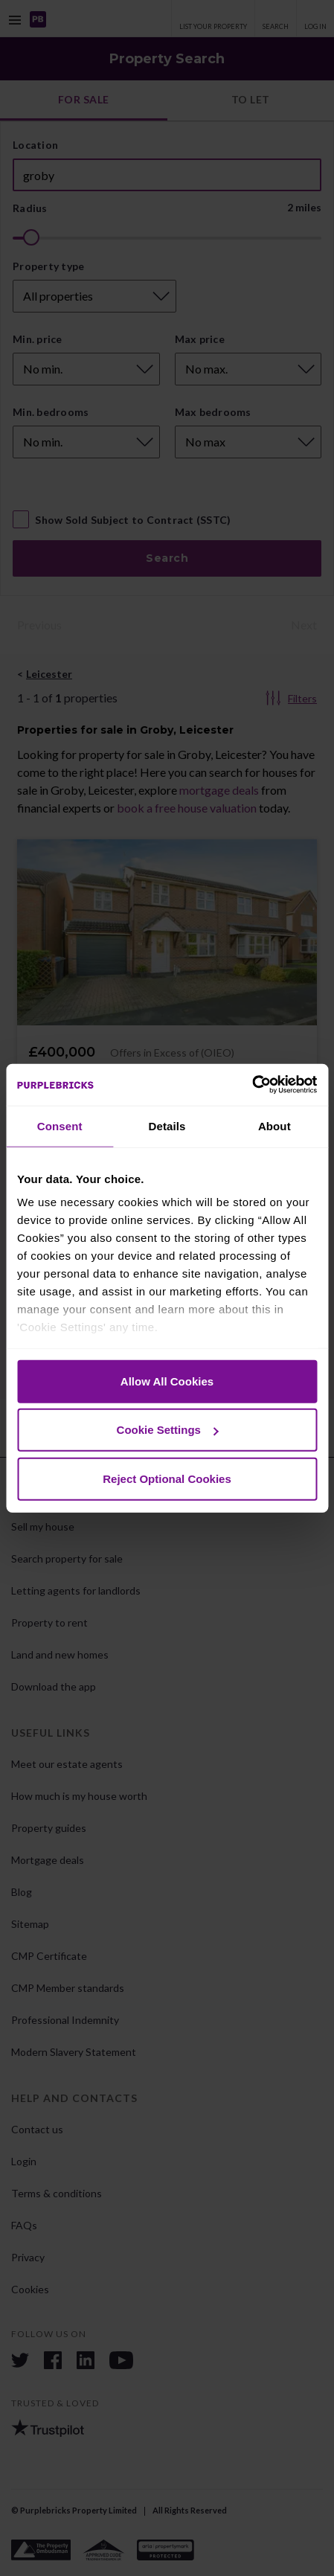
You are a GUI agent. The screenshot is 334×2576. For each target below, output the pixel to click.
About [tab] (274, 1125)
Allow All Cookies (167, 1380)
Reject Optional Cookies (167, 1478)
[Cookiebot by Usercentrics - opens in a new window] (252, 1085)
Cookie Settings (168, 1429)
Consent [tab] (60, 1125)
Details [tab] (167, 1125)
